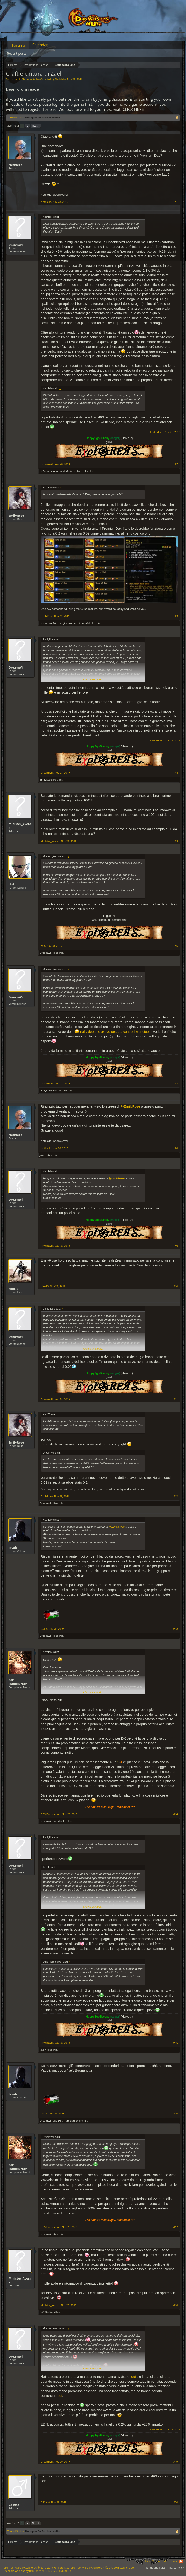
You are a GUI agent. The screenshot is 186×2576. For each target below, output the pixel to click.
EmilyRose (16, 515)
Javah (43, 1155)
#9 (176, 1245)
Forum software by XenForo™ (102, 2567)
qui (133, 2376)
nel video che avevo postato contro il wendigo (114, 1031)
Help (164, 2561)
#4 (176, 772)
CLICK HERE (133, 109)
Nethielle (60, 79)
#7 (176, 1083)
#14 (175, 1814)
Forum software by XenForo (35, 2567)
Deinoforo (46, 623)
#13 (175, 1628)
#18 (175, 2305)
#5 (176, 841)
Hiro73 (14, 1289)
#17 (175, 2227)
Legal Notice (152, 2561)
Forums (18, 45)
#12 (175, 1496)
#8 (176, 1148)
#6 (176, 945)
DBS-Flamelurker (50, 471)
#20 (175, 2502)
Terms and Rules (155, 2567)
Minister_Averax (75, 471)
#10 (175, 1286)
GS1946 (44, 2312)
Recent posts (16, 53)
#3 (176, 616)
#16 (175, 2113)
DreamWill (16, 245)
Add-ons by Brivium (38, 2571)
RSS (181, 2561)
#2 (176, 464)
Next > (35, 125)
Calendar (40, 44)
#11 (175, 1399)
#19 (175, 2461)
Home (173, 2561)
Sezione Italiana (32, 79)
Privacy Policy (176, 2567)
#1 (176, 202)
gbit (11, 884)
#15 (175, 2042)
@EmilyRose (130, 1106)
